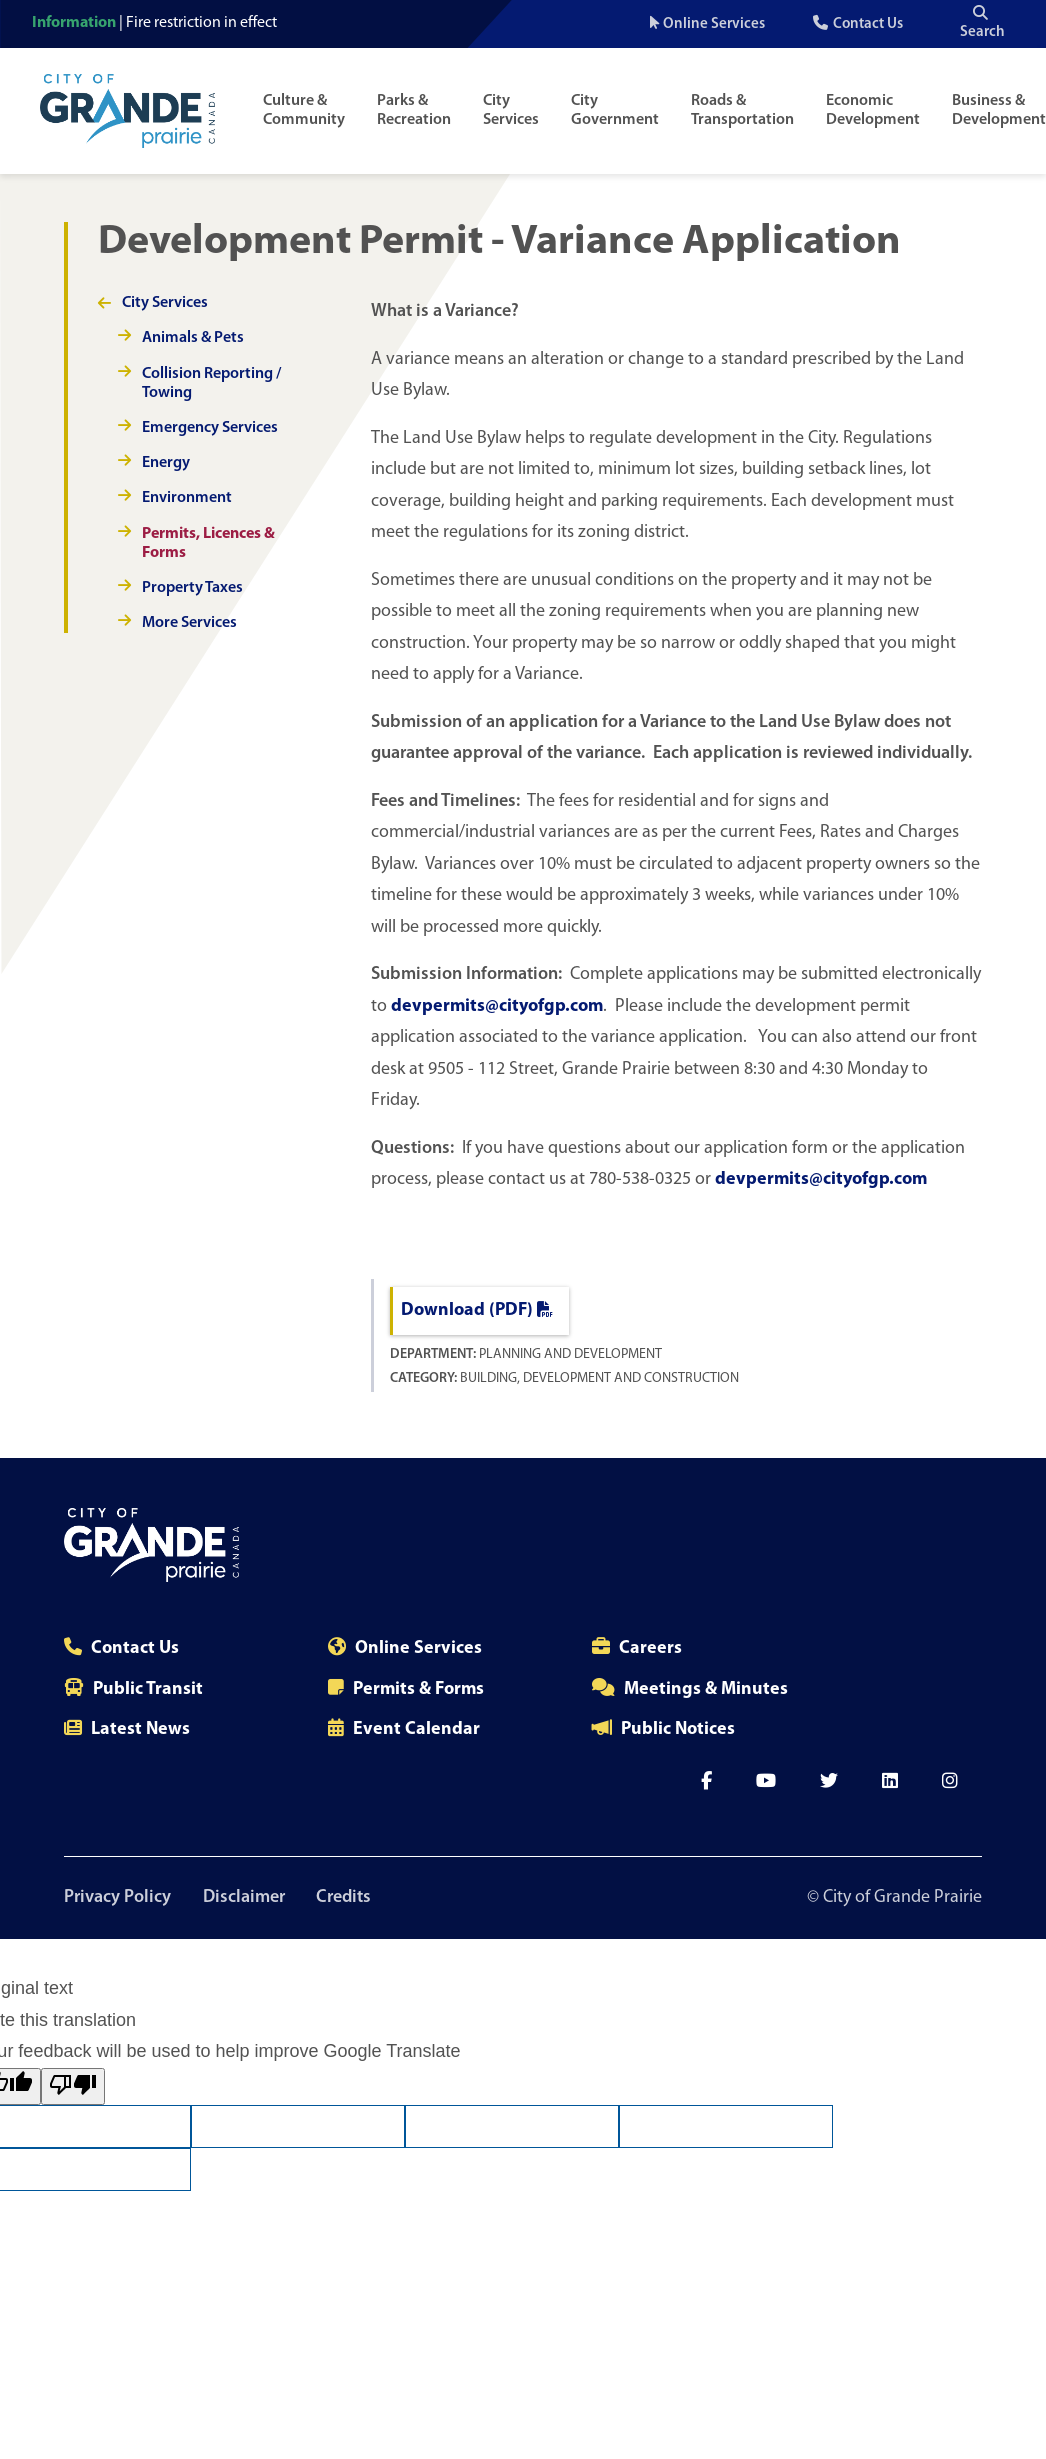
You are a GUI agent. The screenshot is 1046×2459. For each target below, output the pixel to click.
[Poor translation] (73, 2086)
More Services (189, 623)
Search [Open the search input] (982, 23)
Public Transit (148, 1689)
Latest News (140, 1729)
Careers (650, 1648)
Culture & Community (304, 110)
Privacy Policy (117, 1897)
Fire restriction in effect (201, 23)
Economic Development (873, 110)
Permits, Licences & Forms (208, 543)
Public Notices (678, 1729)
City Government (615, 110)
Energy (166, 463)
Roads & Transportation (742, 110)
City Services (511, 110)
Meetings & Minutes (706, 1689)
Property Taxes (192, 588)
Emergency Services (210, 428)
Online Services (714, 24)
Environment (187, 498)
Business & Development (999, 110)
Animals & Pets (193, 338)
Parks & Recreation (414, 110)
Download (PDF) (477, 1310)
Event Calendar (416, 1729)
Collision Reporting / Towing (211, 383)
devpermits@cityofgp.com (497, 1006)
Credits (344, 1897)
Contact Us (868, 24)
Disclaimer (244, 1897)
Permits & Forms (418, 1689)
